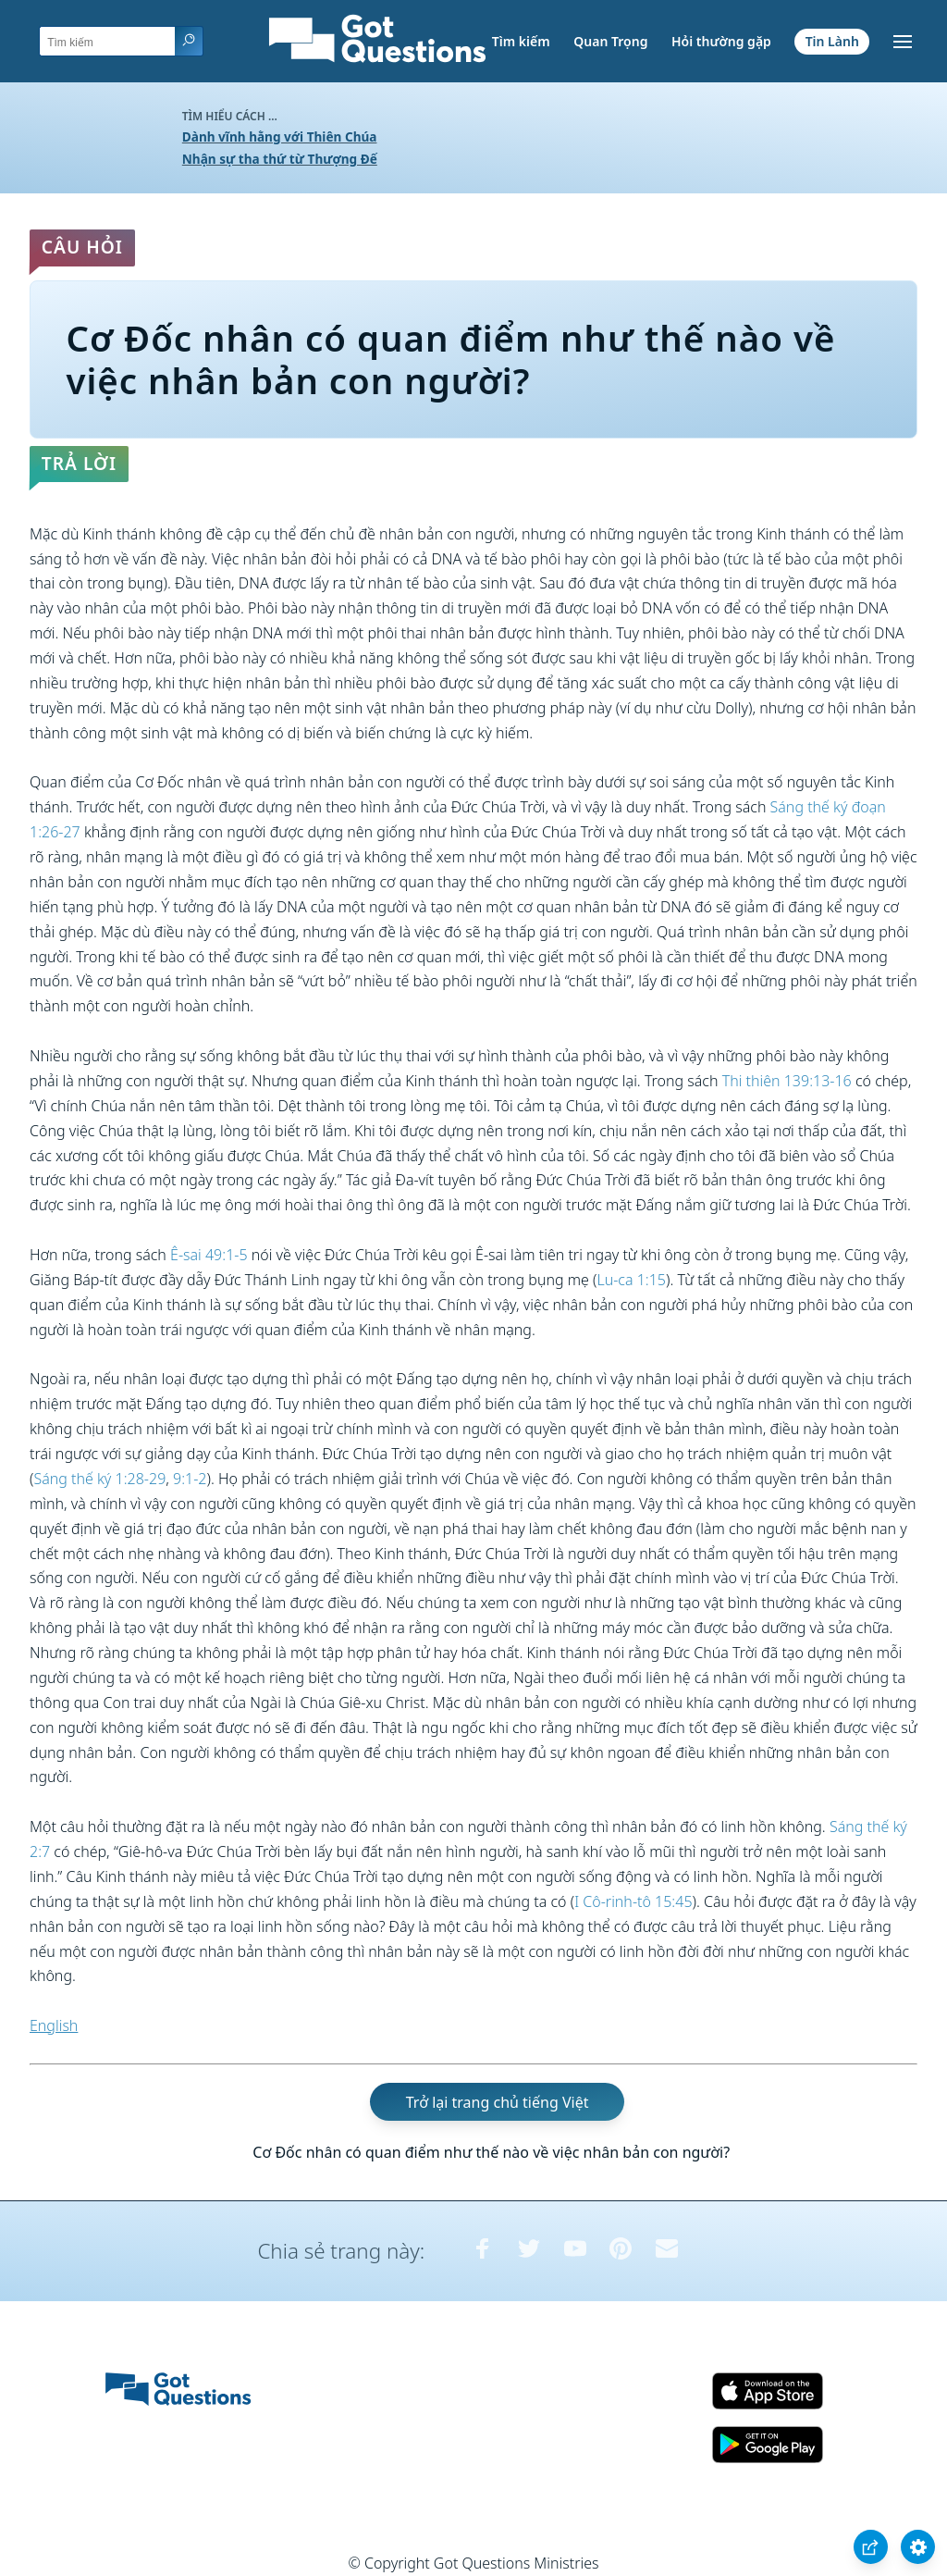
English (54, 2025)
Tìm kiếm (521, 41)
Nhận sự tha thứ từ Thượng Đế (279, 158)
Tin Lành (832, 41)
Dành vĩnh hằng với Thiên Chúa (279, 136)
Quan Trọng (610, 41)
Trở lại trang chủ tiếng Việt (497, 2102)
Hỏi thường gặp (721, 41)
